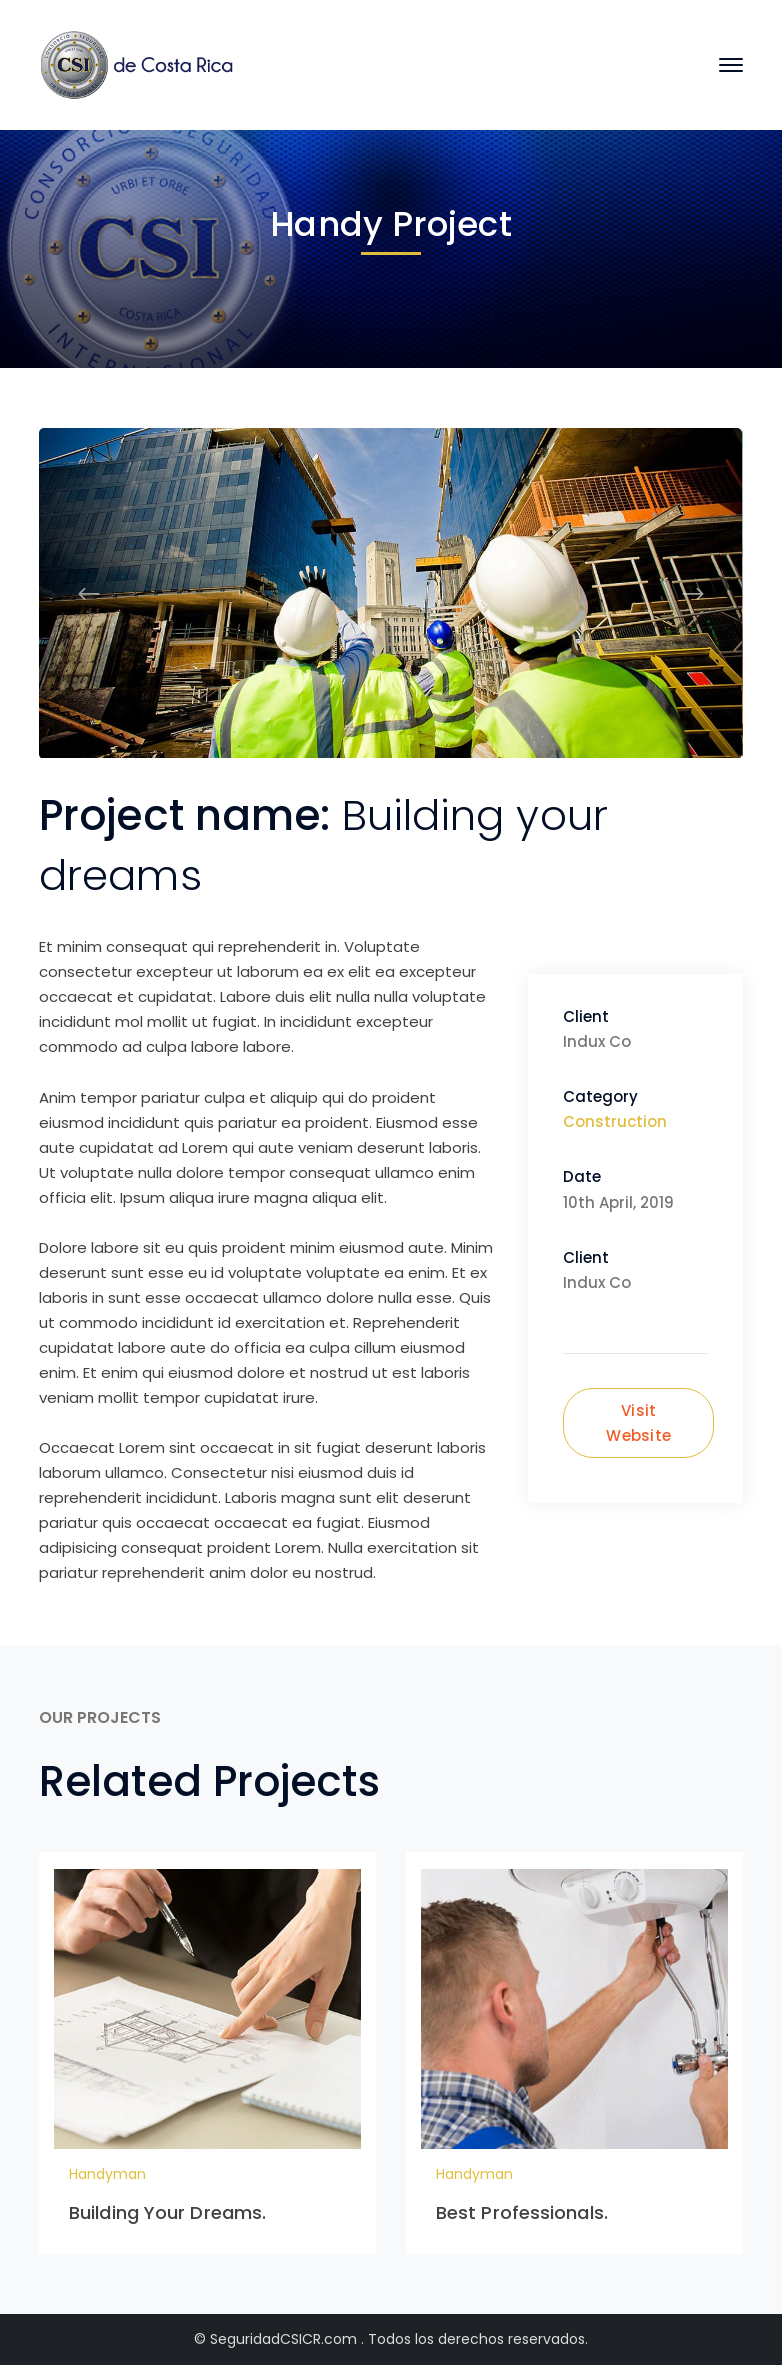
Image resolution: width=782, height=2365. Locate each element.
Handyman (107, 2174)
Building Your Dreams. (167, 2212)
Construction (615, 1121)
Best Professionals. (522, 2212)
